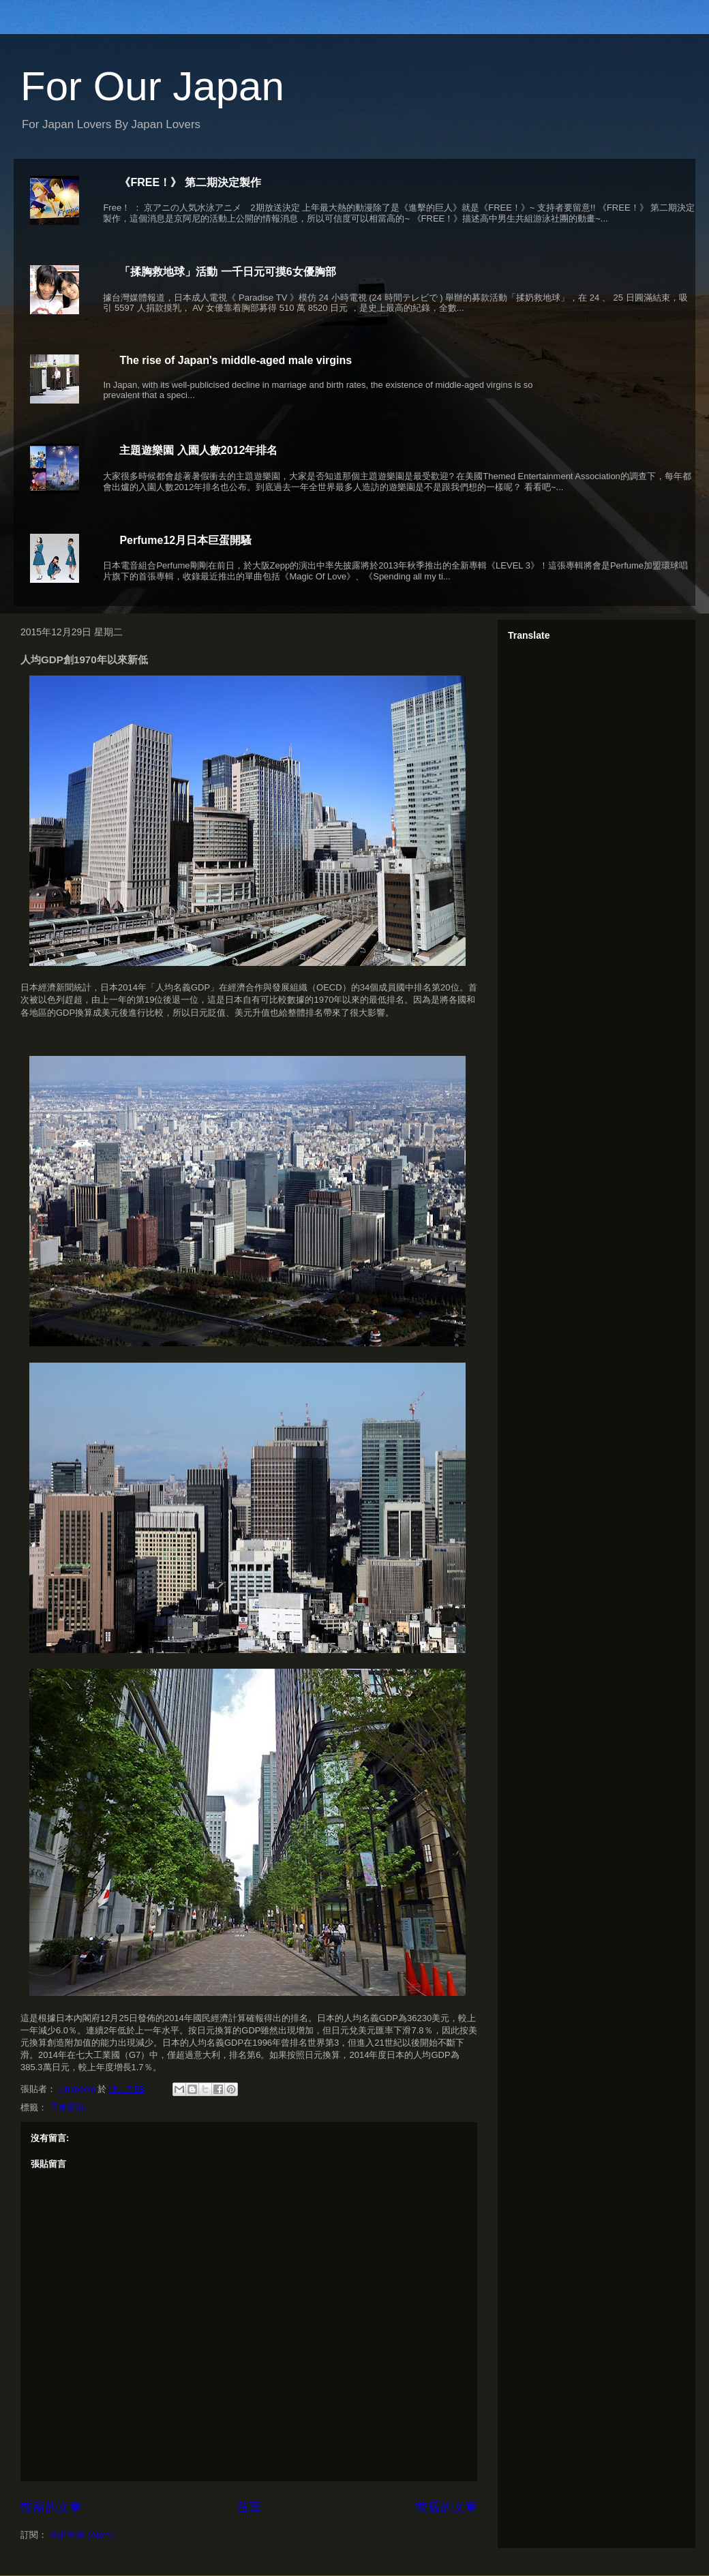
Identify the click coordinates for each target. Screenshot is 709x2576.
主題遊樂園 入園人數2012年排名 (198, 450)
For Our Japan (152, 86)
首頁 (249, 2507)
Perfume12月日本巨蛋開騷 (185, 540)
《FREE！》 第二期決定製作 (189, 182)
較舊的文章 (446, 2507)
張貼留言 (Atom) (82, 2535)
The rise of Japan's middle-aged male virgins (235, 360)
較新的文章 (51, 2507)
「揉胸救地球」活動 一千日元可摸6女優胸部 (227, 271)
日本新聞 (67, 2107)
